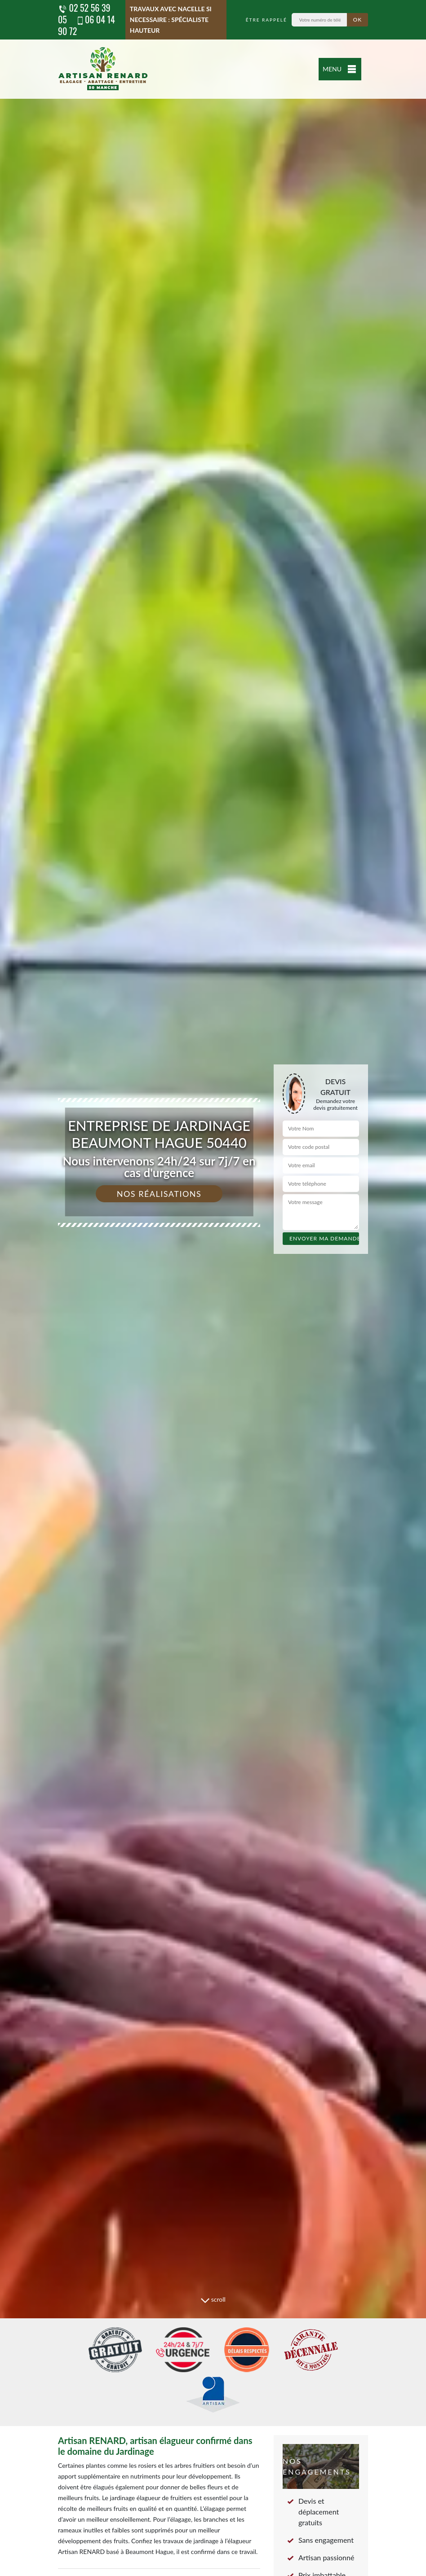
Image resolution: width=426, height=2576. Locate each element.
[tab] (213, 1288)
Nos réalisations (159, 1194)
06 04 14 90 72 (86, 25)
